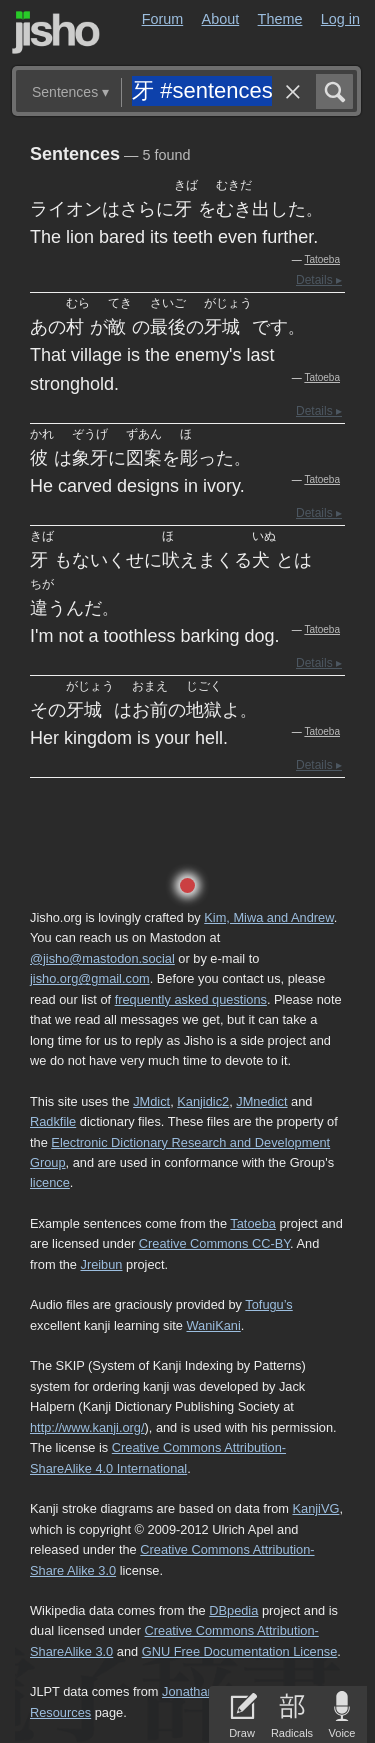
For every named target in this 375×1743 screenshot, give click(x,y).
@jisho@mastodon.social (102, 958)
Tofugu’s (268, 1304)
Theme (280, 19)
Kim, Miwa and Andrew (268, 917)
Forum (163, 19)
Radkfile (53, 1121)
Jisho (56, 32)
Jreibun (102, 1264)
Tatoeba (322, 259)
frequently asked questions (191, 999)
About (221, 19)
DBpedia (233, 1610)
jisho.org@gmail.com (90, 978)
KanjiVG (315, 1508)
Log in (340, 19)
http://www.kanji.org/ (87, 1427)
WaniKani (214, 1325)
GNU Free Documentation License (240, 1651)
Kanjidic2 (203, 1101)
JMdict (151, 1101)
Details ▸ (319, 280)
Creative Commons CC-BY (214, 1243)
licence (50, 1182)
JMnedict (261, 1101)
